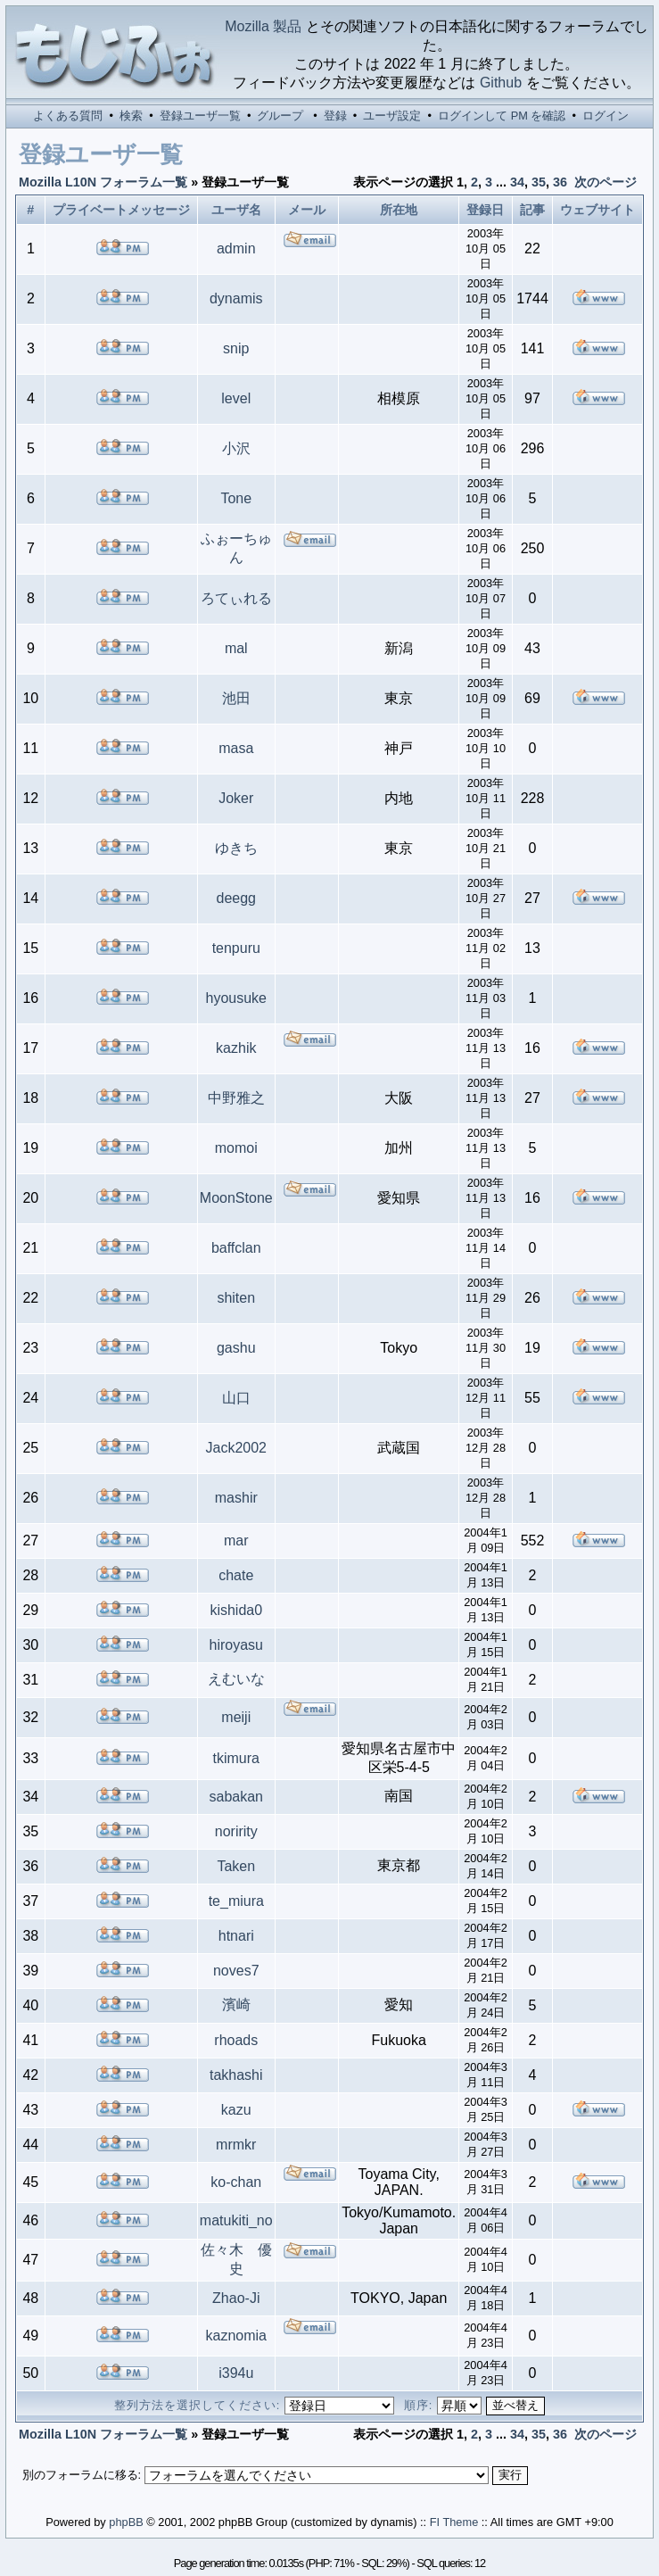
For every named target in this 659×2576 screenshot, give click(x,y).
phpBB (126, 2522)
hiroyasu (236, 1644)
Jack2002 (237, 1447)
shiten (236, 1297)
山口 (236, 1397)
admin (236, 248)
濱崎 (236, 2004)
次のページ (605, 182)
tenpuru (236, 948)
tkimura (236, 1758)
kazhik (236, 1048)
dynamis (236, 298)
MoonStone (236, 1197)
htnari (236, 1935)
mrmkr (236, 2144)
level (236, 398)
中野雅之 (236, 1098)
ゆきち (236, 848)
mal (236, 648)
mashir (236, 1497)
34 (517, 182)
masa (235, 748)
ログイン (605, 115)
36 (560, 182)
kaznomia (236, 2335)
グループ (280, 115)
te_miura (236, 1901)
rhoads (236, 2040)
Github (501, 82)
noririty (236, 1831)
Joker (235, 798)
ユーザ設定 (392, 115)
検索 (131, 115)
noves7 (236, 1970)
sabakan (237, 1796)
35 (538, 182)
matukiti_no (236, 2220)
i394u (235, 2373)
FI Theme (454, 2522)
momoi (236, 1147)
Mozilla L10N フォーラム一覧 (103, 182)
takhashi (236, 2075)
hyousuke (237, 998)
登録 (335, 115)
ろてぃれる (236, 598)
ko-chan (235, 2182)
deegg (237, 898)
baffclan (236, 1247)
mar (236, 1540)
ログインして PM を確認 (501, 115)
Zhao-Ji (235, 2298)
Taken (236, 1866)
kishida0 (236, 1610)
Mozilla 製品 (263, 26)
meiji (236, 1717)
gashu (236, 1347)
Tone (235, 498)
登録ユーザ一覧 (200, 115)
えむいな (236, 1678)
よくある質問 (68, 115)
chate (235, 1575)
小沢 (236, 448)
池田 (236, 698)
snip (236, 348)
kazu (236, 2109)
